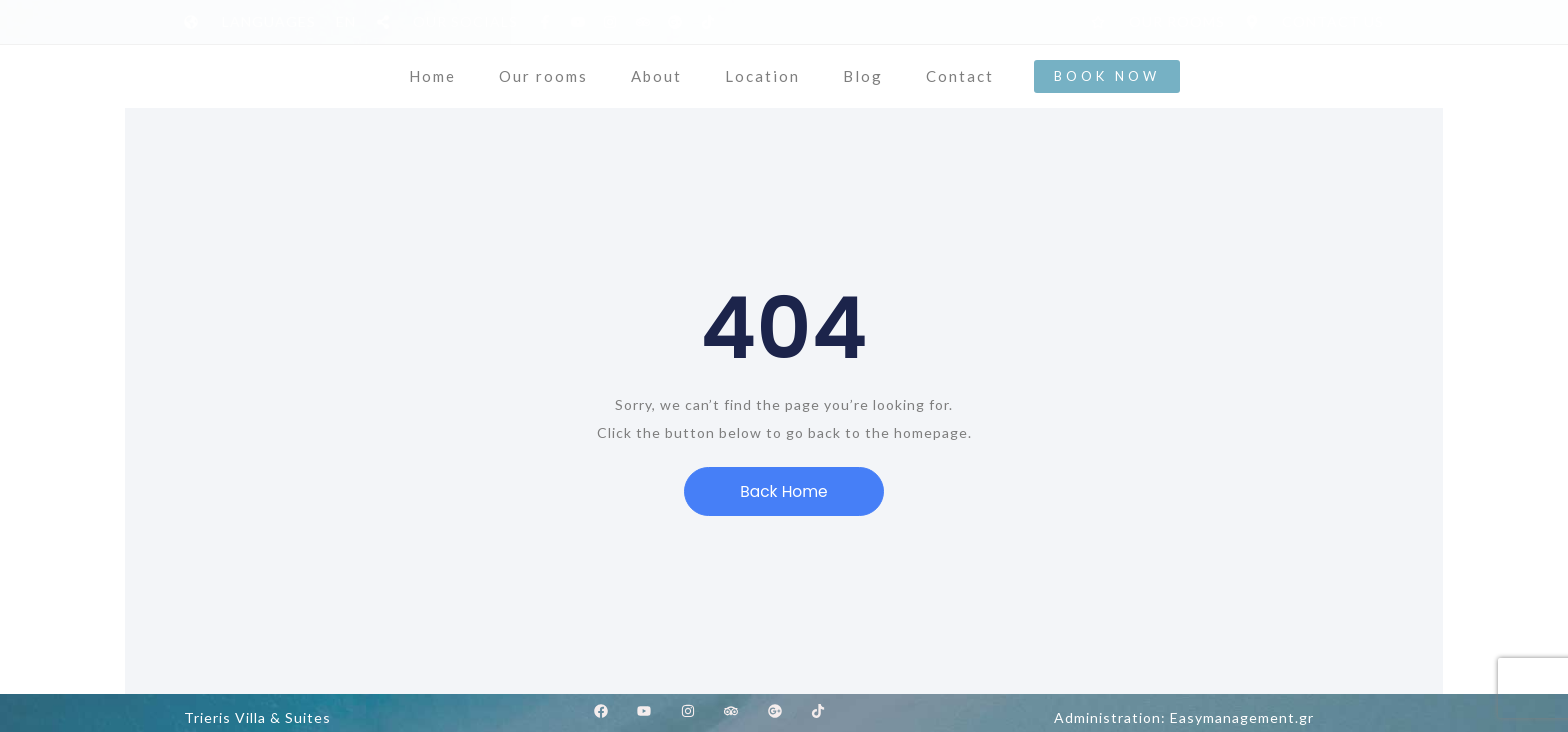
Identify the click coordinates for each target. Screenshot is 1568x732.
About (656, 76)
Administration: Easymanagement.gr (1184, 717)
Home (432, 76)
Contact (960, 76)
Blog (863, 76)
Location (762, 76)
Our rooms (543, 76)
